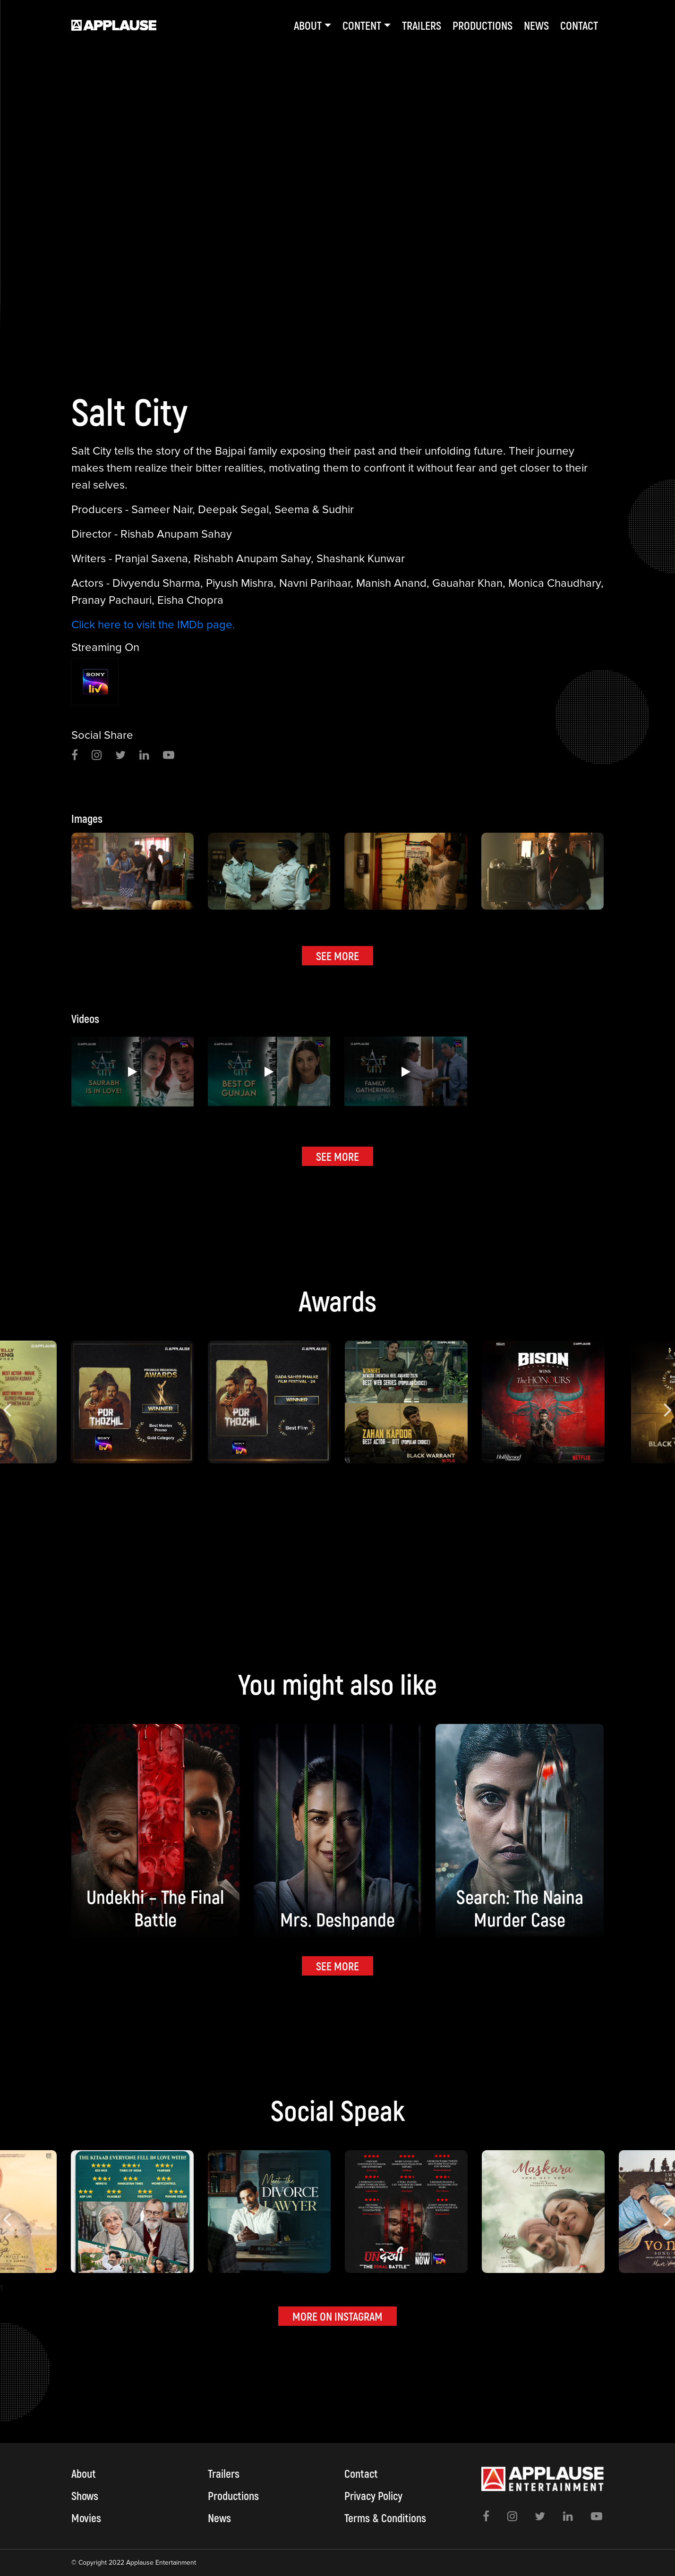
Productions (483, 25)
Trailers (421, 25)
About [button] (308, 25)
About (83, 2473)
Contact (579, 25)
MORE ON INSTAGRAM (337, 2316)
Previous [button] (7, 1402)
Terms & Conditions (385, 2518)
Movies (86, 2518)
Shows (84, 2495)
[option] (337, 170)
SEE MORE (337, 956)
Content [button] (361, 25)
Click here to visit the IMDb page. (153, 625)
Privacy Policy (373, 2495)
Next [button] (668, 1402)
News (536, 25)
